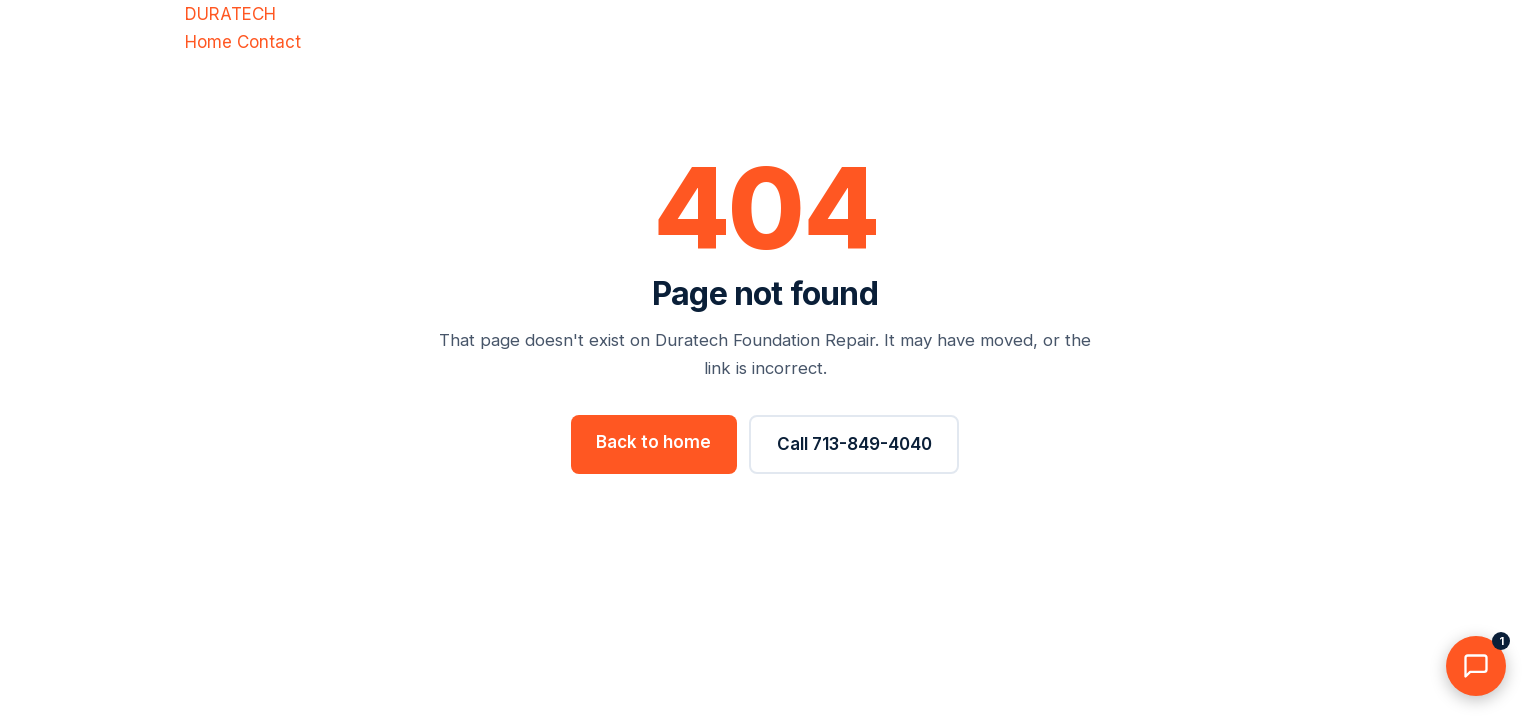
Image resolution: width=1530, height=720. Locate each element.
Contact (269, 42)
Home (208, 42)
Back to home (653, 442)
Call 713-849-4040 (854, 444)
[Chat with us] (1476, 666)
